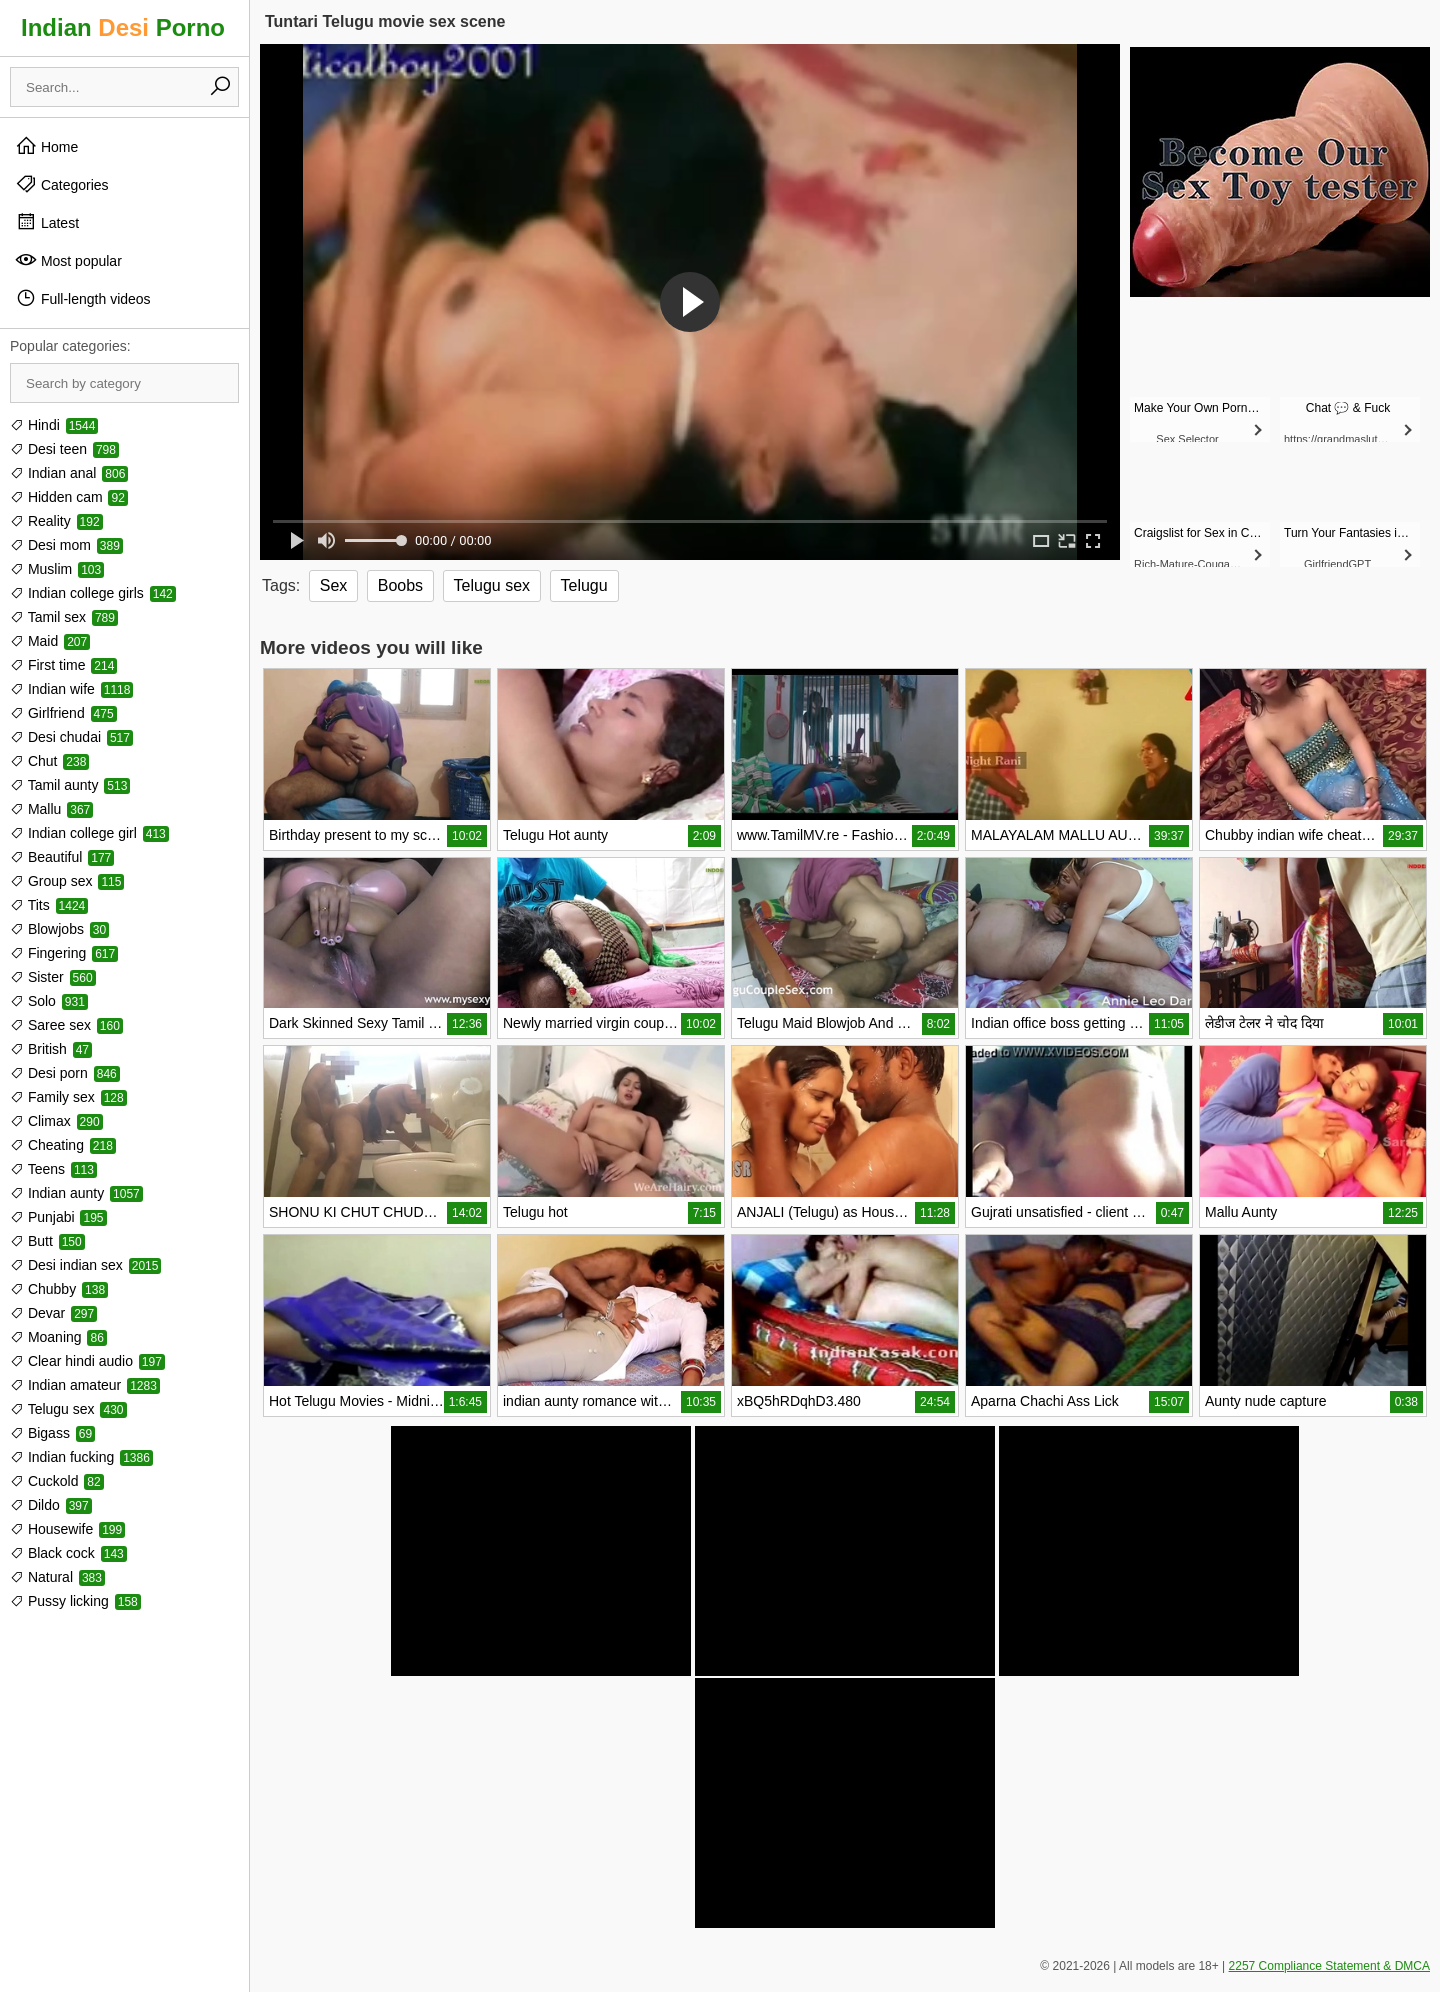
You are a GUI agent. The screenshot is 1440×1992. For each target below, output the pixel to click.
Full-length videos (83, 298)
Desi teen (64, 449)
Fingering (64, 953)
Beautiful (62, 857)
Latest (47, 222)
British (51, 1049)
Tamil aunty (70, 785)
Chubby (59, 1289)
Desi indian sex (85, 1265)
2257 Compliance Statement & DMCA (1329, 1966)
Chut (49, 761)
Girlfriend (63, 713)
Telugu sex (68, 1409)
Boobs (400, 585)
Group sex (67, 881)
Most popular (68, 260)
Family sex (68, 1097)
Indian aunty (76, 1193)
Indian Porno (123, 27)
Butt (47, 1241)
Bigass (52, 1433)
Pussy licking (75, 1601)
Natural (57, 1577)
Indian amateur (85, 1385)
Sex (334, 585)
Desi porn (65, 1073)
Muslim (57, 569)
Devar (53, 1313)
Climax (56, 1121)
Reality (56, 521)
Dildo (51, 1505)
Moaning (58, 1337)
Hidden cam (69, 497)
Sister (53, 977)
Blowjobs (59, 929)
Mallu (51, 809)
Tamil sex (64, 617)
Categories (62, 184)
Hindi (54, 425)
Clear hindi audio (87, 1361)
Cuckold (57, 1481)
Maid (50, 641)
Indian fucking (81, 1457)
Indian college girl (89, 833)
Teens (53, 1169)
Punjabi (58, 1217)
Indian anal (69, 473)
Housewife (67, 1529)
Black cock (68, 1553)
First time (63, 665)
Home (46, 146)
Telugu (584, 585)
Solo (49, 1001)
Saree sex (66, 1025)
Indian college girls (93, 593)
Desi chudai (71, 737)
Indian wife (71, 689)
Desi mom (66, 545)
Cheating (63, 1145)
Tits (49, 905)
